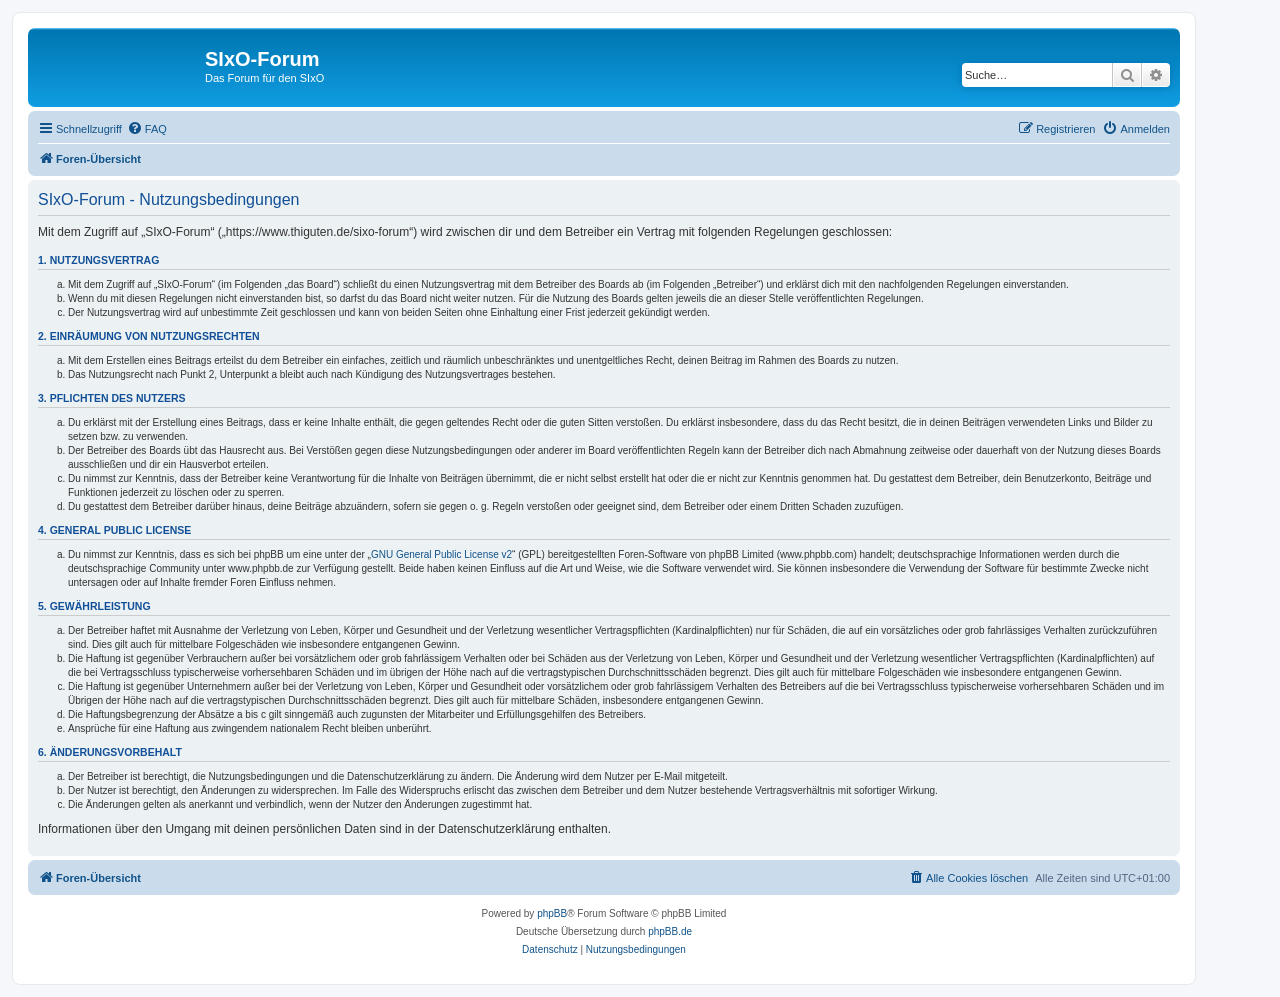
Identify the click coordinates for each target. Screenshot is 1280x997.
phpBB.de (670, 931)
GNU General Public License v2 (441, 554)
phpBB (552, 913)
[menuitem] (147, 129)
